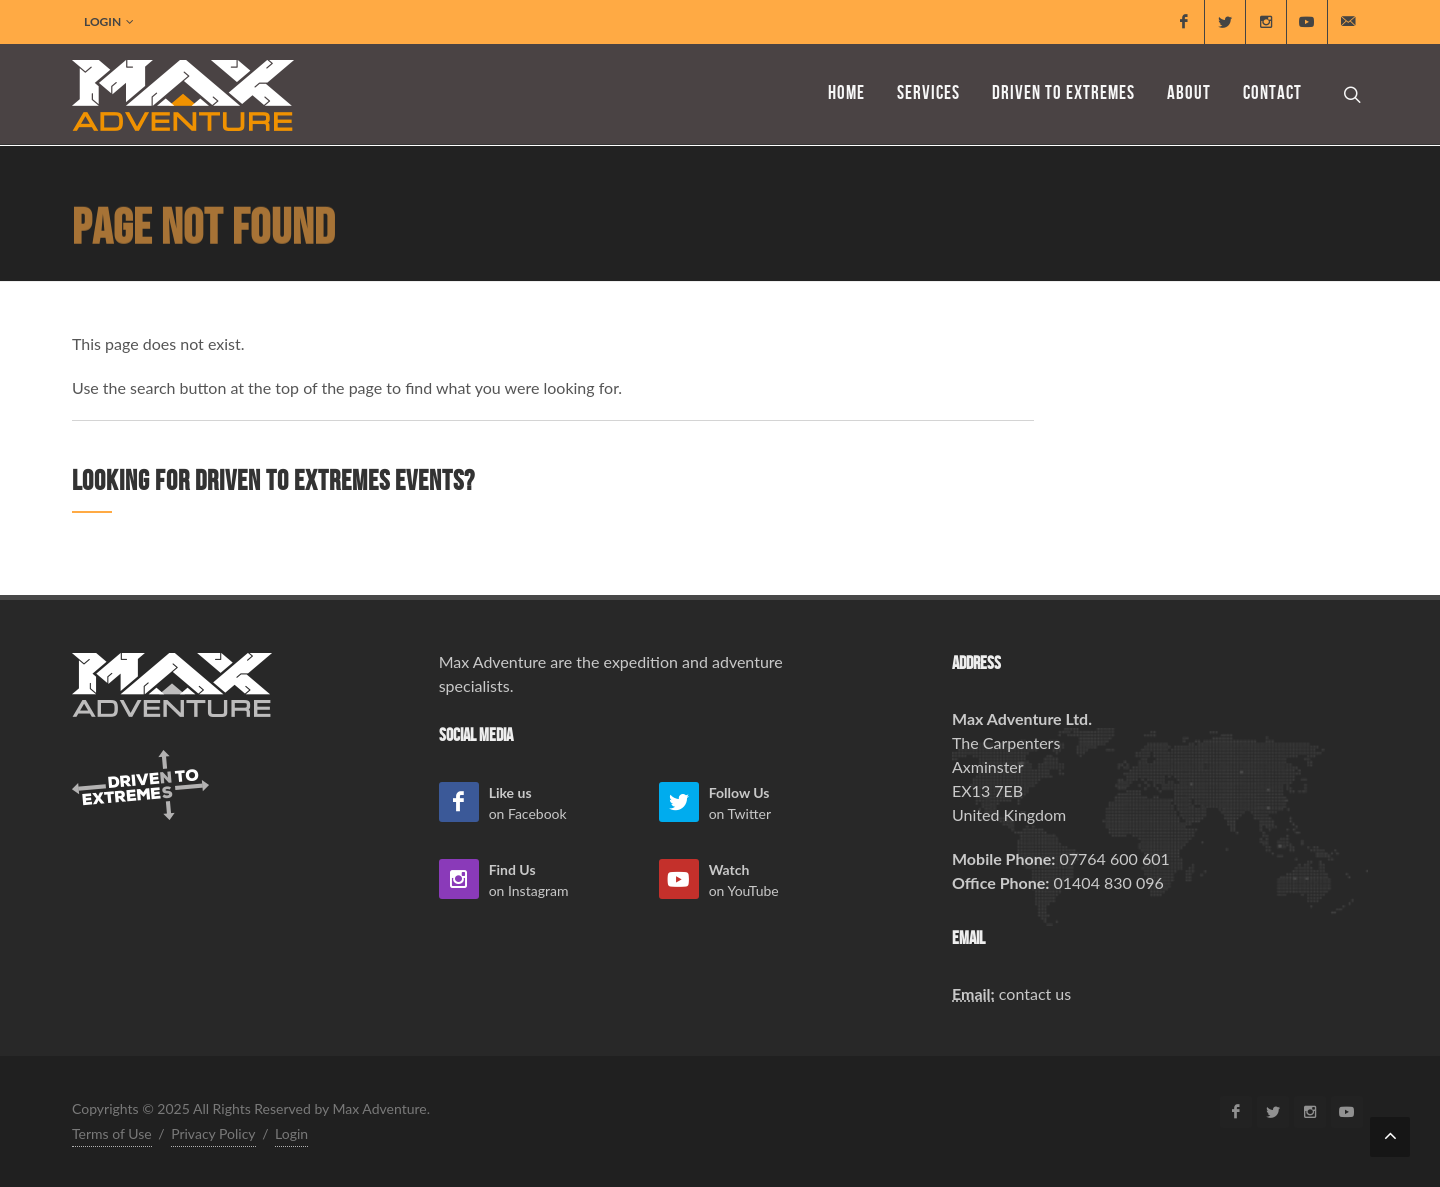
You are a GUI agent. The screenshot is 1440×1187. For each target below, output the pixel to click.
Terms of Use (112, 1133)
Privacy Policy (213, 1133)
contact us (1035, 993)
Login (109, 22)
